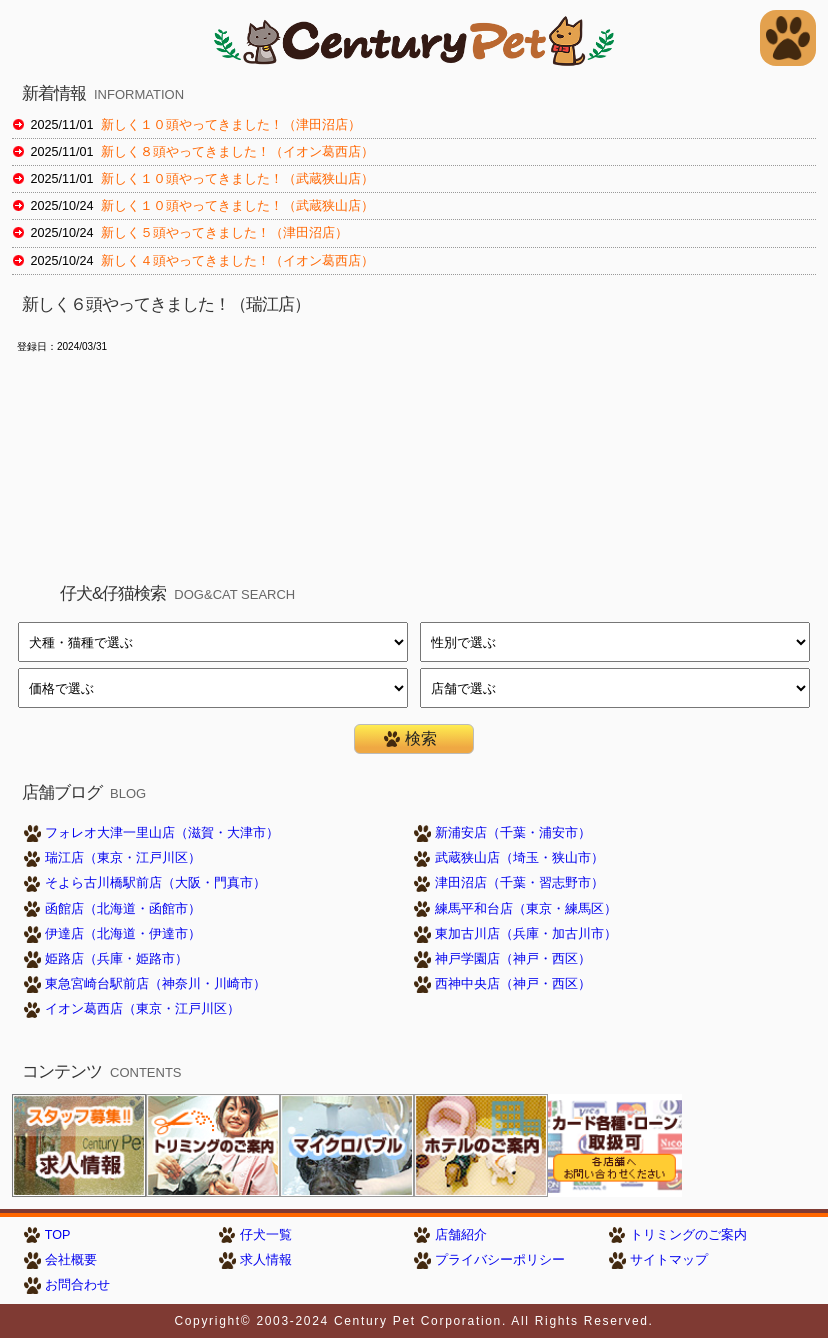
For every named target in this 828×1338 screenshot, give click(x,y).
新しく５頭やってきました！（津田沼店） (224, 233)
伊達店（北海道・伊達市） (123, 934)
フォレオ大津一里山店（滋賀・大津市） (162, 833)
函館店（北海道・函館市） (123, 909)
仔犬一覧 (266, 1235)
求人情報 (266, 1260)
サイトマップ (669, 1260)
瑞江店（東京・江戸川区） (123, 858)
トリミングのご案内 (688, 1235)
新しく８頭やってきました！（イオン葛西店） (237, 152)
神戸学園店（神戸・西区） (513, 959)
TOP (58, 1235)
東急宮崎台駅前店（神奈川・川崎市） (155, 984)
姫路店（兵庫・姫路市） (116, 959)
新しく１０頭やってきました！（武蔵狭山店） (237, 179)
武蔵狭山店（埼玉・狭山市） (519, 858)
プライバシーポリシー (500, 1260)
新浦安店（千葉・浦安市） (513, 833)
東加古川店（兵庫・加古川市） (526, 934)
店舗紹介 (461, 1235)
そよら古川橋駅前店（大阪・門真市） (155, 883)
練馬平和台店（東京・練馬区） (526, 909)
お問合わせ (77, 1285)
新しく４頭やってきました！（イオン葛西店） (237, 261)
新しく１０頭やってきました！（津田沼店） (231, 125)
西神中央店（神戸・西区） (513, 984)
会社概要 (71, 1260)
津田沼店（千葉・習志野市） (519, 883)
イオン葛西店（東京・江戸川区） (142, 1009)
